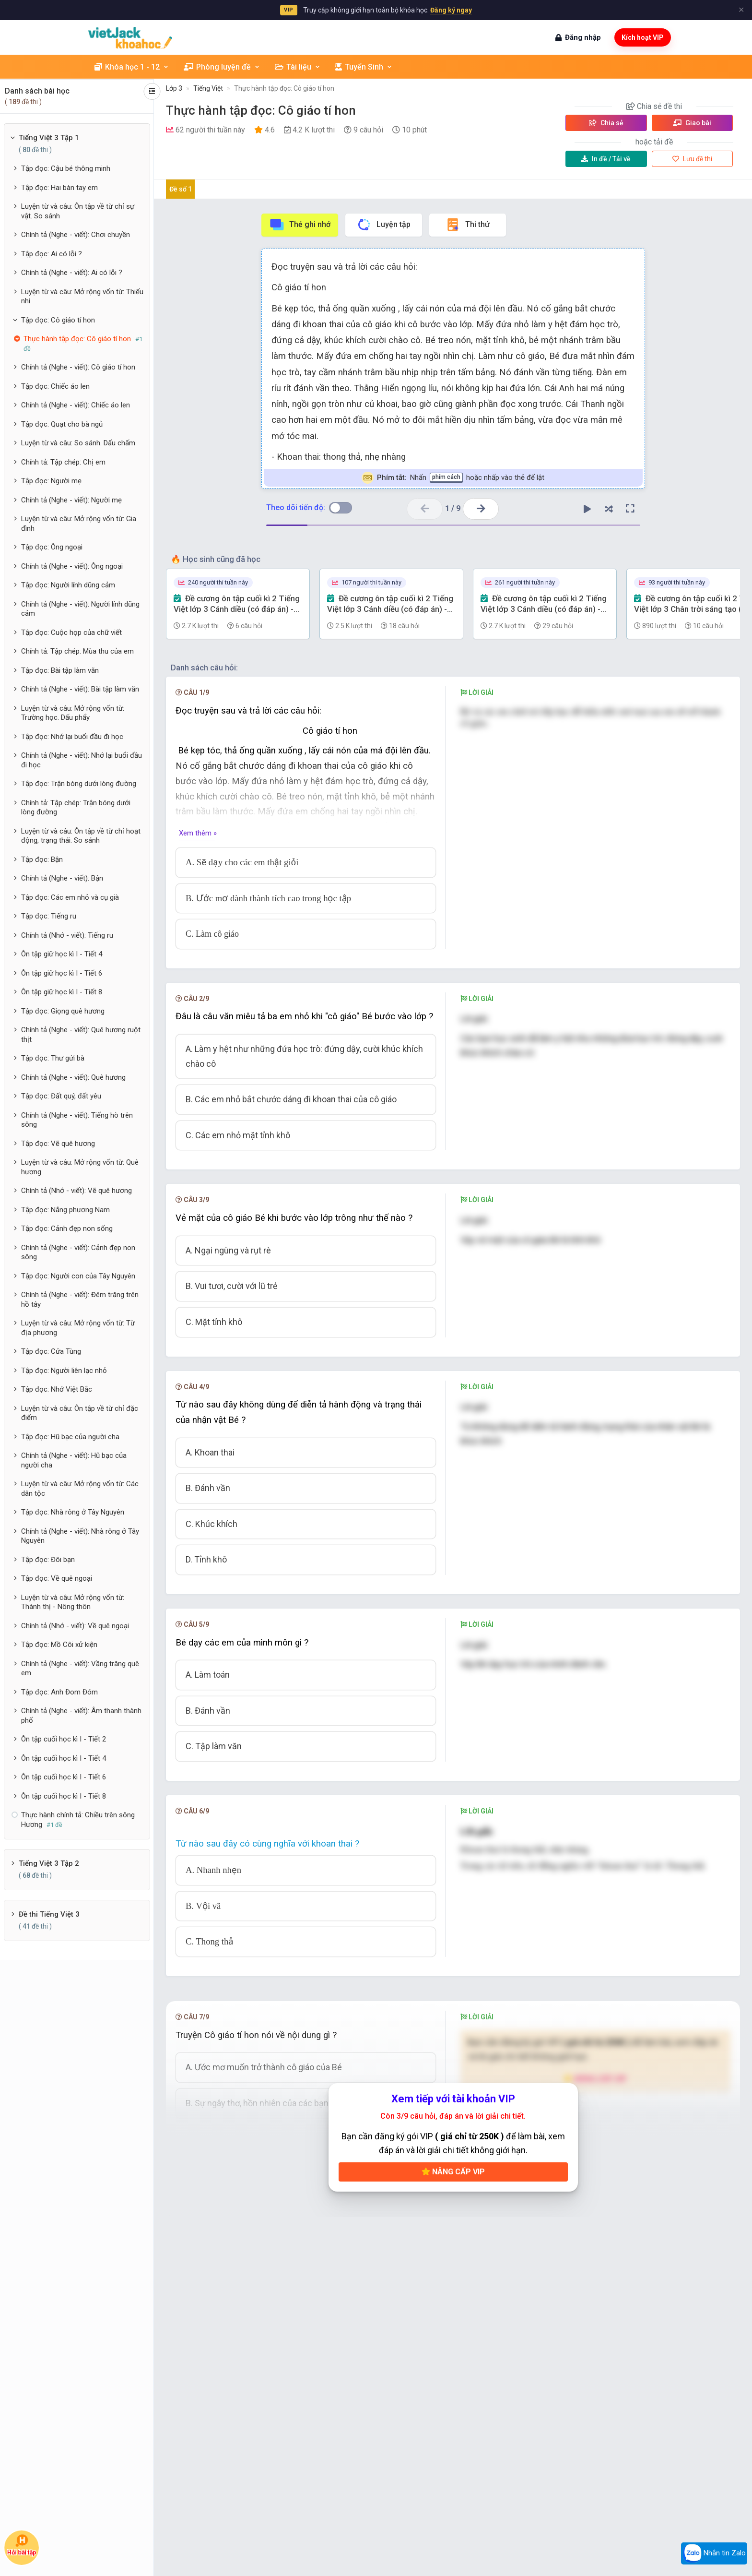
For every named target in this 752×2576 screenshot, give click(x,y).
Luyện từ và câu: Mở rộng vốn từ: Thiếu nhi (82, 296)
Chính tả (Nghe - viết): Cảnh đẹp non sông (78, 1252)
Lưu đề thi (692, 159)
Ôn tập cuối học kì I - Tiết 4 (63, 1758)
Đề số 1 (180, 189)
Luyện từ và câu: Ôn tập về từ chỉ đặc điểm (79, 1413)
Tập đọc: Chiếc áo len (55, 386)
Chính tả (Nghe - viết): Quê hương (73, 1077)
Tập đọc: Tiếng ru (48, 916)
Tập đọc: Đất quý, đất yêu (61, 1096)
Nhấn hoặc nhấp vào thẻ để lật (453, 478)
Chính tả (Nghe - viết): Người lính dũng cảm (80, 609)
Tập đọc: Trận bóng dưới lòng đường (78, 783)
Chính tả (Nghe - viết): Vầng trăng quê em (80, 1668)
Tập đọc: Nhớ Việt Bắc (56, 1389)
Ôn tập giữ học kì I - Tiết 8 (61, 992)
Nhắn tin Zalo (714, 2553)
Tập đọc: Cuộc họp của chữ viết (71, 632)
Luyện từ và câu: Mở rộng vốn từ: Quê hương (80, 1167)
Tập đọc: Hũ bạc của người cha (70, 1436)
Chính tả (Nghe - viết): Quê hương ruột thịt (81, 1035)
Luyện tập (383, 224)
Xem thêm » (198, 833)
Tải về (606, 159)
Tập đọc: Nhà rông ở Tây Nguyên (72, 1512)
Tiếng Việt (208, 88)
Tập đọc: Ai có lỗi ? (51, 254)
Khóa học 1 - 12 (131, 67)
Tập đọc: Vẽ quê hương (58, 1143)
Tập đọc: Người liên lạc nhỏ (64, 1370)
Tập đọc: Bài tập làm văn (60, 670)
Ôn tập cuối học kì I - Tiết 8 (63, 1796)
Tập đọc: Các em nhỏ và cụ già (70, 897)
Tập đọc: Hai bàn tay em (59, 187)
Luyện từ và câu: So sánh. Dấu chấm (78, 443)
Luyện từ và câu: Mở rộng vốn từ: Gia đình (78, 523)
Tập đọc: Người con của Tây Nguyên (78, 1276)
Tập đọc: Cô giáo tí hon (58, 320)
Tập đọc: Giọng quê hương (63, 1011)
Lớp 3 (174, 88)
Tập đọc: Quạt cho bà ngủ (62, 424)
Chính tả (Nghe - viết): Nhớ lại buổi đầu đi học (81, 760)
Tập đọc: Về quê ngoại (56, 1578)
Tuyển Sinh (364, 67)
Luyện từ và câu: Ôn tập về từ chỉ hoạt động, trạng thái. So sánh (81, 836)
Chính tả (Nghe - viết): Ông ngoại (72, 566)
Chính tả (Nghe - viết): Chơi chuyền (75, 234)
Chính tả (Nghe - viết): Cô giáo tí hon (78, 367)
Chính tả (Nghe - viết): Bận (62, 878)
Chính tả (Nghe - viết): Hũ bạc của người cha (74, 1460)
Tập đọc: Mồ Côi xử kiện (59, 1644)
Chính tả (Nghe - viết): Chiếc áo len (75, 405)
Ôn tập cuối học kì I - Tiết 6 (63, 1777)
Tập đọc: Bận (42, 859)
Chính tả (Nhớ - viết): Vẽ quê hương (76, 1190)
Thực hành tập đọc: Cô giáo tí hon (284, 88)
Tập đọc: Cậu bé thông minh (65, 168)
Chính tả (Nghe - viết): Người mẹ (71, 500)
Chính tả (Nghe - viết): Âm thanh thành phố (81, 1715)
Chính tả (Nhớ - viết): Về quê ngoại (75, 1626)
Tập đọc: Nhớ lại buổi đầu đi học (72, 736)
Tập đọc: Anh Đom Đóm (59, 1692)
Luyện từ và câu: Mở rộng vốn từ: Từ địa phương (78, 1328)
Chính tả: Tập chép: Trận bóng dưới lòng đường (75, 808)
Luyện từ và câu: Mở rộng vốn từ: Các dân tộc (80, 1488)
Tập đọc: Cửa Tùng (51, 1351)
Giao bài (692, 123)
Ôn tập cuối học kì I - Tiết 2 (63, 1739)
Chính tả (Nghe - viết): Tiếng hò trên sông (77, 1120)
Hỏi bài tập (21, 2545)
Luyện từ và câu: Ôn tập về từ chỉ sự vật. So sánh (77, 211)
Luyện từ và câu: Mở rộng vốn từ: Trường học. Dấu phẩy (72, 713)
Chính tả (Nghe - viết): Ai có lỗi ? (71, 272)
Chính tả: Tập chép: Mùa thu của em (77, 651)
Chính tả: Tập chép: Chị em (63, 462)
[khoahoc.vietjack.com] (130, 37)
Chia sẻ (606, 123)
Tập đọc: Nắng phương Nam (65, 1209)
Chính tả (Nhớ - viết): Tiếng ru (67, 935)
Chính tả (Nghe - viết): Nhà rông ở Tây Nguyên (80, 1536)
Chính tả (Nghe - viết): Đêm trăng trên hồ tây (80, 1299)
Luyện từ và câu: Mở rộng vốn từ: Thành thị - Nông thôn (72, 1602)
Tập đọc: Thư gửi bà (52, 1058)
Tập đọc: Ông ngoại (51, 547)
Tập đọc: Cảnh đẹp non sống (67, 1228)
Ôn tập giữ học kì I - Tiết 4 (61, 954)
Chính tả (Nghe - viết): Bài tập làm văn (80, 689)
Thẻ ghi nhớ (299, 224)
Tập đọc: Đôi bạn (48, 1559)
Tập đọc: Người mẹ (51, 481)
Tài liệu (298, 67)
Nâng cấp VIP (453, 2171)
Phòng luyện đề (222, 67)
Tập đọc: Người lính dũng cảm (68, 585)
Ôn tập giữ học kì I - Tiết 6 (61, 973)
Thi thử (467, 224)
